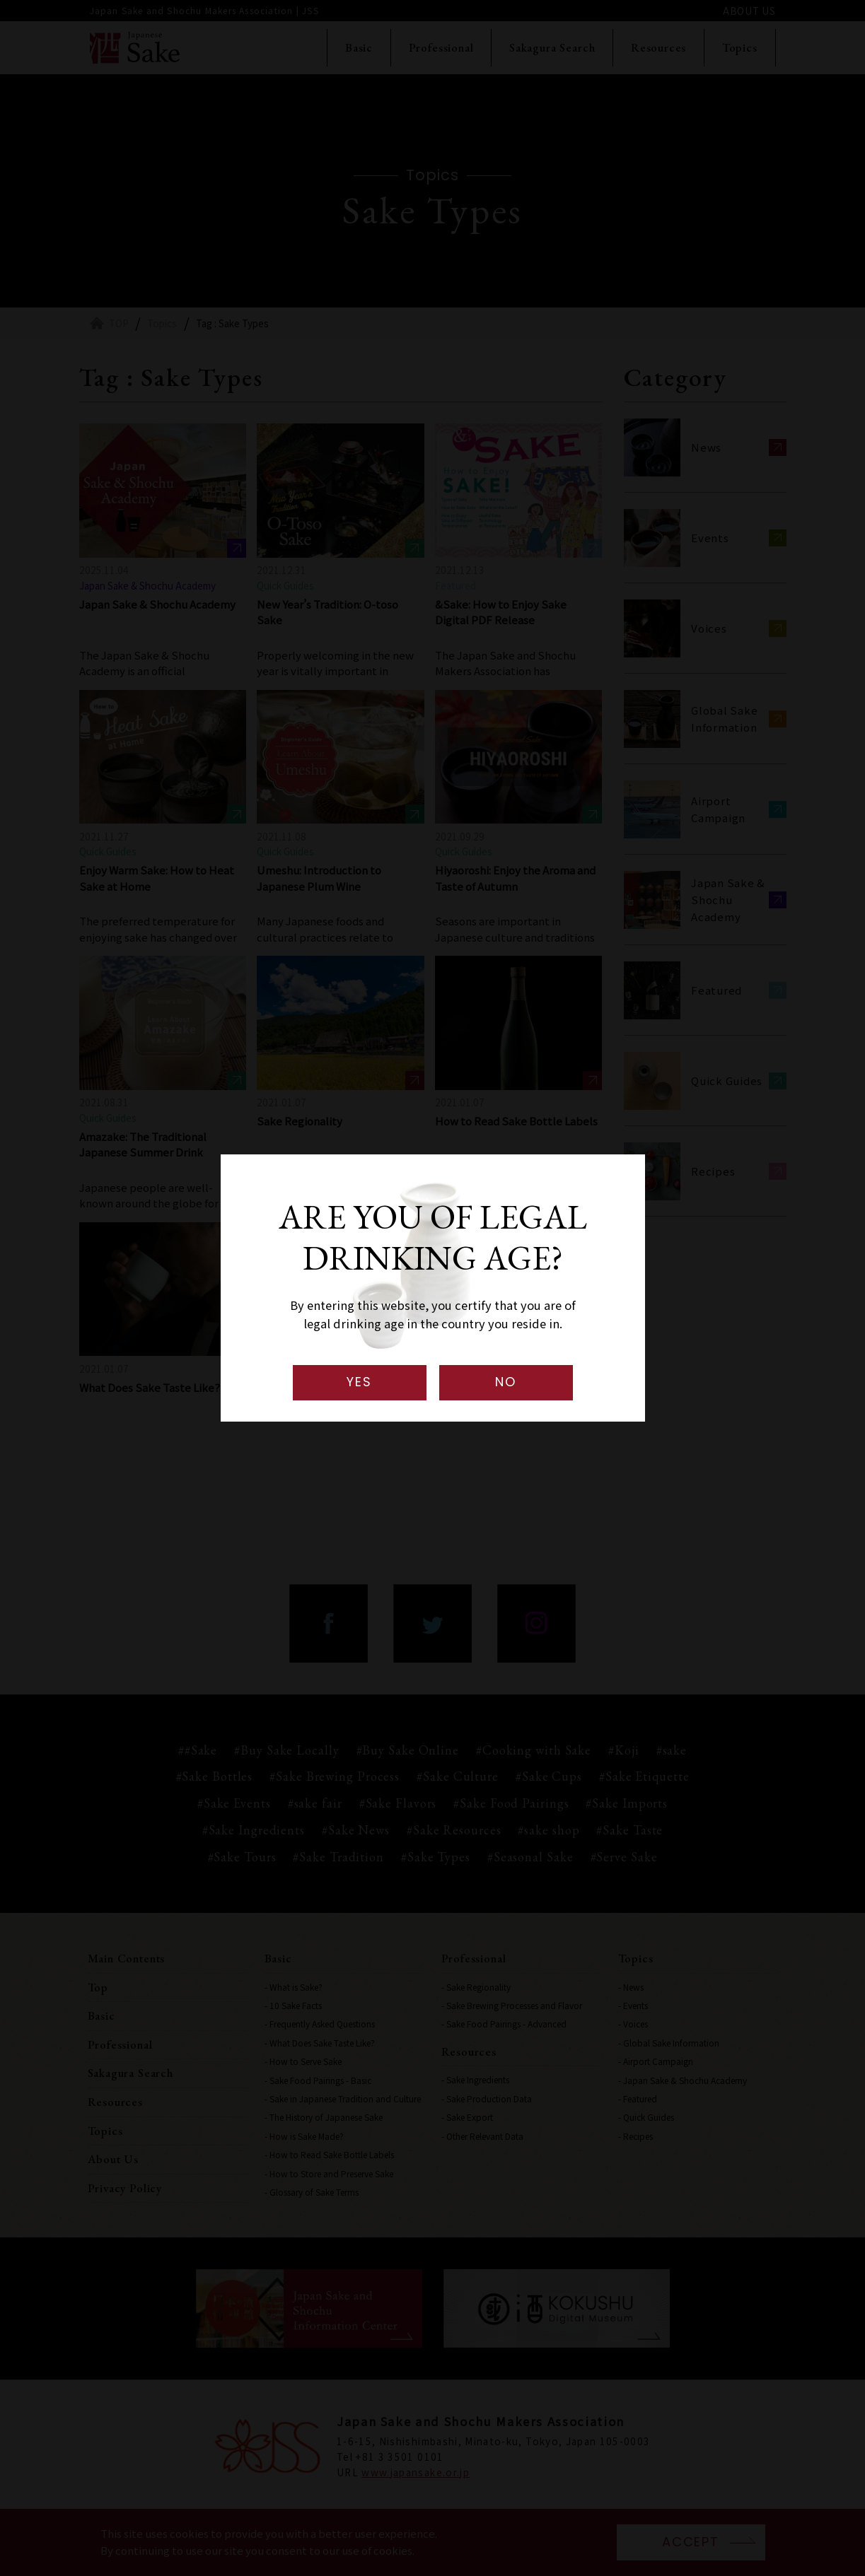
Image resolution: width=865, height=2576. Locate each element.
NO (505, 1382)
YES (359, 1382)
